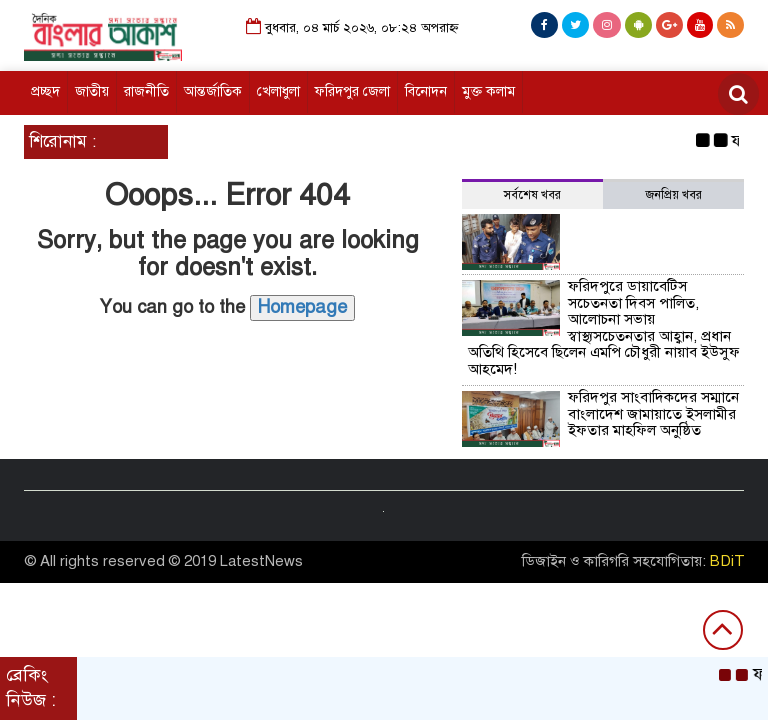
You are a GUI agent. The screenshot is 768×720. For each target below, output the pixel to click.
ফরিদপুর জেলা (352, 91)
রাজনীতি (146, 91)
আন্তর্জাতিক (213, 91)
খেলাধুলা (278, 91)
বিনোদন (426, 91)
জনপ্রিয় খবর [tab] (674, 195)
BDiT (727, 561)
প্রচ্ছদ (45, 91)
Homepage (302, 307)
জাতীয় (92, 91)
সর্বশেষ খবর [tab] (532, 195)
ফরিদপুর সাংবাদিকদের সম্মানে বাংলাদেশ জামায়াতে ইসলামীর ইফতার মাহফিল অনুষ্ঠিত (653, 413)
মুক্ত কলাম (488, 91)
